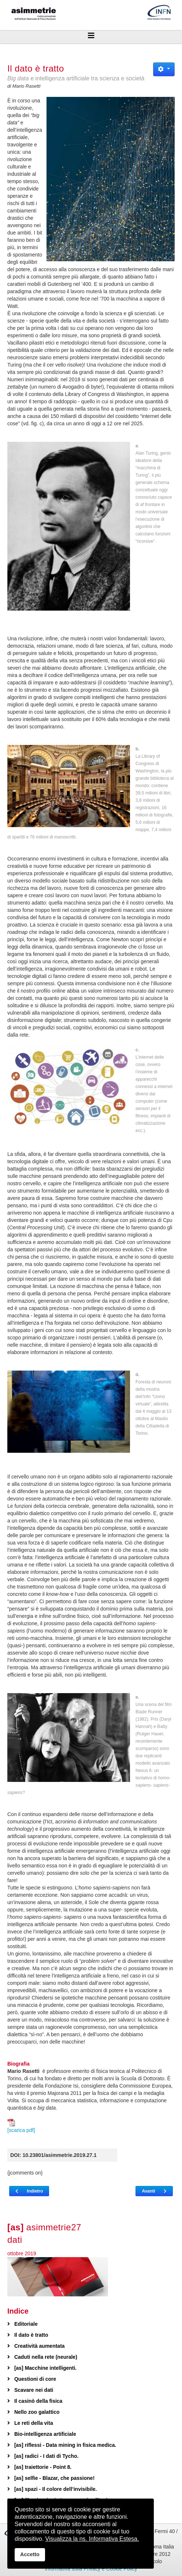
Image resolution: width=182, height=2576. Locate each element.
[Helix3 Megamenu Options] (91, 35)
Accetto (30, 2554)
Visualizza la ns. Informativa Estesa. (92, 2539)
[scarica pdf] (21, 2126)
